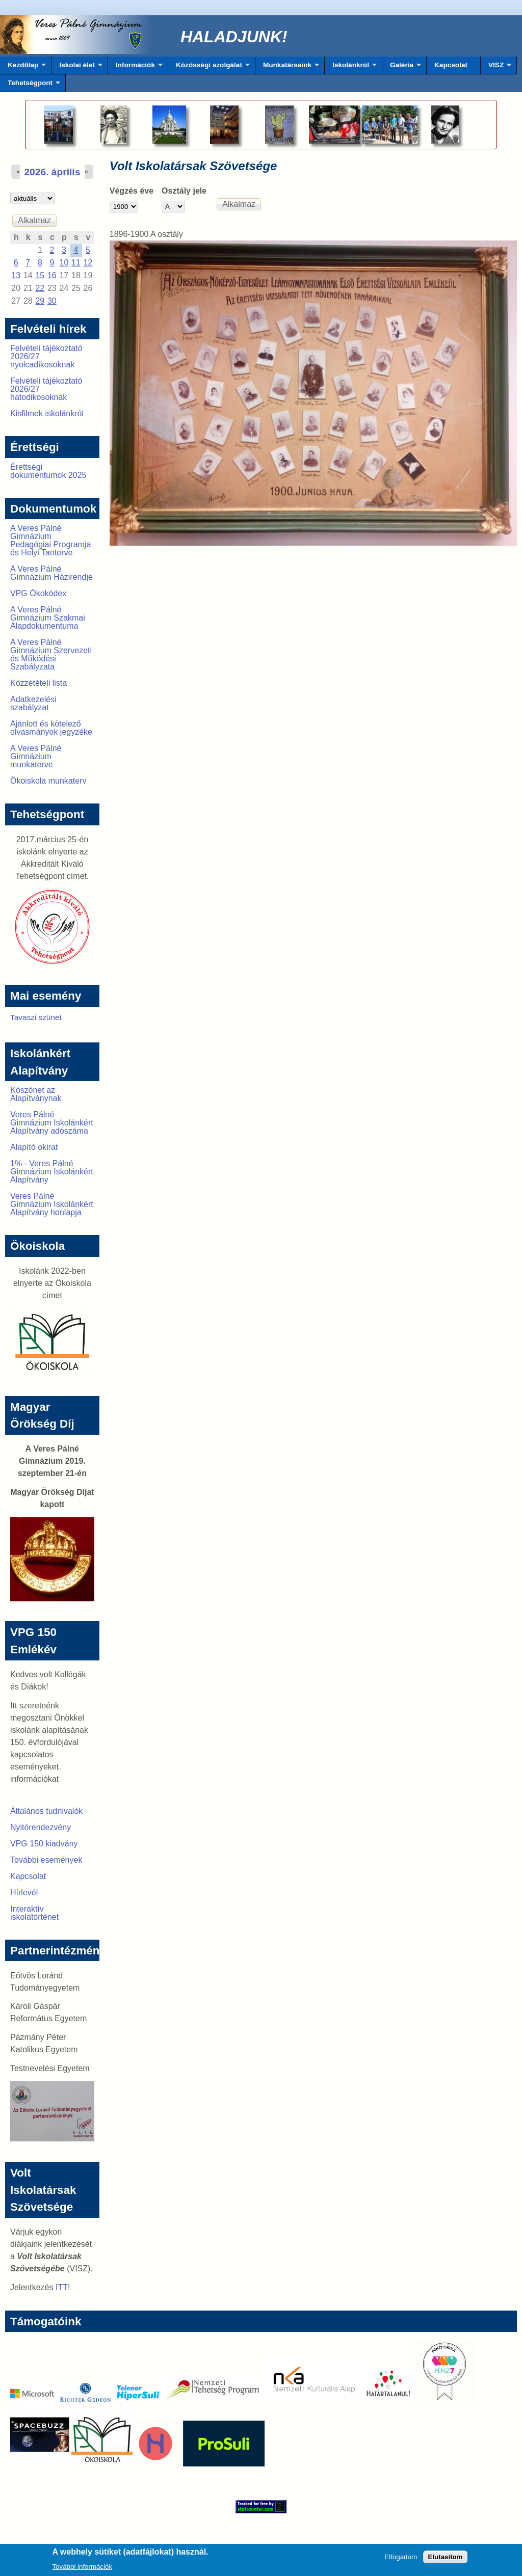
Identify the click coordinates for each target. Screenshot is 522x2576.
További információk (82, 2569)
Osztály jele (184, 190)
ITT (62, 2287)
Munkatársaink (287, 67)
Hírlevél (24, 1892)
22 (39, 288)
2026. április (52, 172)
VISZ (496, 67)
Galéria (401, 67)
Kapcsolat (450, 65)
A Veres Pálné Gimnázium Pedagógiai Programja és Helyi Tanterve (50, 540)
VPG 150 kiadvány (44, 1843)
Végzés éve (131, 190)
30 (52, 301)
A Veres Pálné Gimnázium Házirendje (51, 573)
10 (63, 262)
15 (39, 275)
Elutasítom (445, 2559)
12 (88, 262)
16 (52, 275)
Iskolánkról (351, 67)
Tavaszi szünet (36, 1017)
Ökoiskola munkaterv (48, 780)
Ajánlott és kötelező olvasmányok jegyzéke (51, 727)
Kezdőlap (23, 67)
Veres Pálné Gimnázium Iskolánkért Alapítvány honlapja (51, 1204)
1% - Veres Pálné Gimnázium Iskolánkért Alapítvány (51, 1171)
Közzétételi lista (38, 683)
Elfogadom (400, 2559)
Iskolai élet (76, 67)
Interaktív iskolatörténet (34, 1912)
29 (39, 301)
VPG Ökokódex (38, 593)
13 (15, 275)
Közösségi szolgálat (209, 67)
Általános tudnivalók (46, 1811)
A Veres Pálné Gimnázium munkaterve (36, 756)
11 (76, 262)
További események (46, 1860)
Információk (135, 67)
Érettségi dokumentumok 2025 (48, 471)
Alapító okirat (34, 1147)
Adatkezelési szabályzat (33, 703)
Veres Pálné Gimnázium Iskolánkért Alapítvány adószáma (51, 1122)
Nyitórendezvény (40, 1827)
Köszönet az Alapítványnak (36, 1094)
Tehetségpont (30, 85)
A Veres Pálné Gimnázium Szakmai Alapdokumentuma (47, 617)
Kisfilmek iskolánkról (47, 413)
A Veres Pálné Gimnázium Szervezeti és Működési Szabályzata (51, 654)
